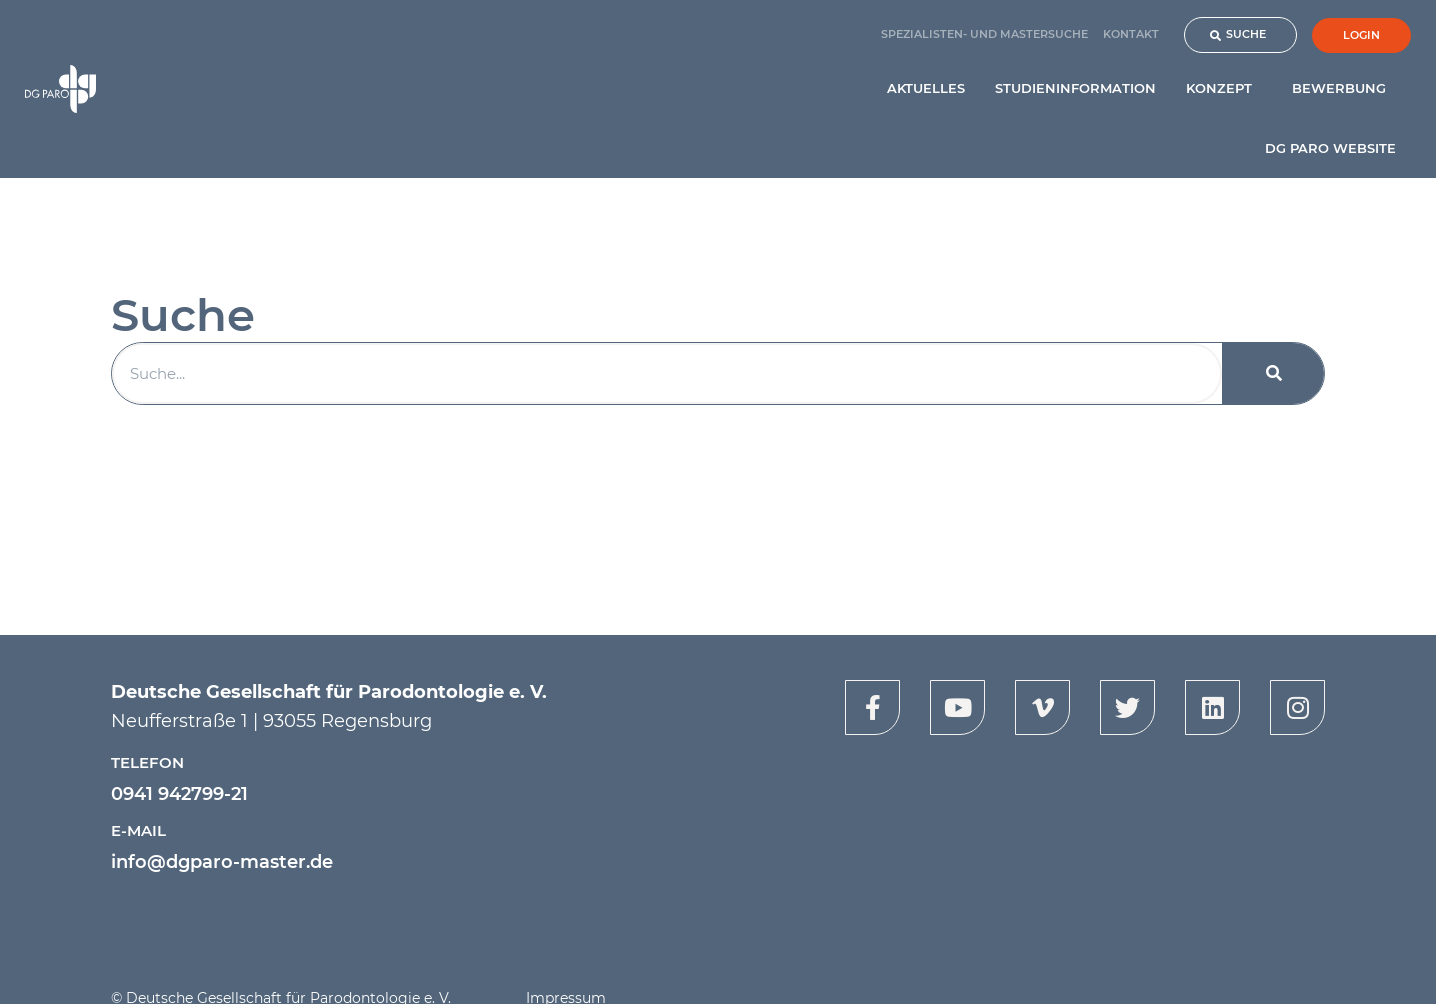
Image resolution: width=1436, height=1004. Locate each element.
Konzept (1224, 88)
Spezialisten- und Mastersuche (984, 34)
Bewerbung (1344, 88)
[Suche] (1273, 373)
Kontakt (1131, 34)
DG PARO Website (1330, 148)
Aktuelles (926, 88)
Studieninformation (1075, 88)
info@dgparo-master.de (222, 862)
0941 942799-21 (179, 794)
